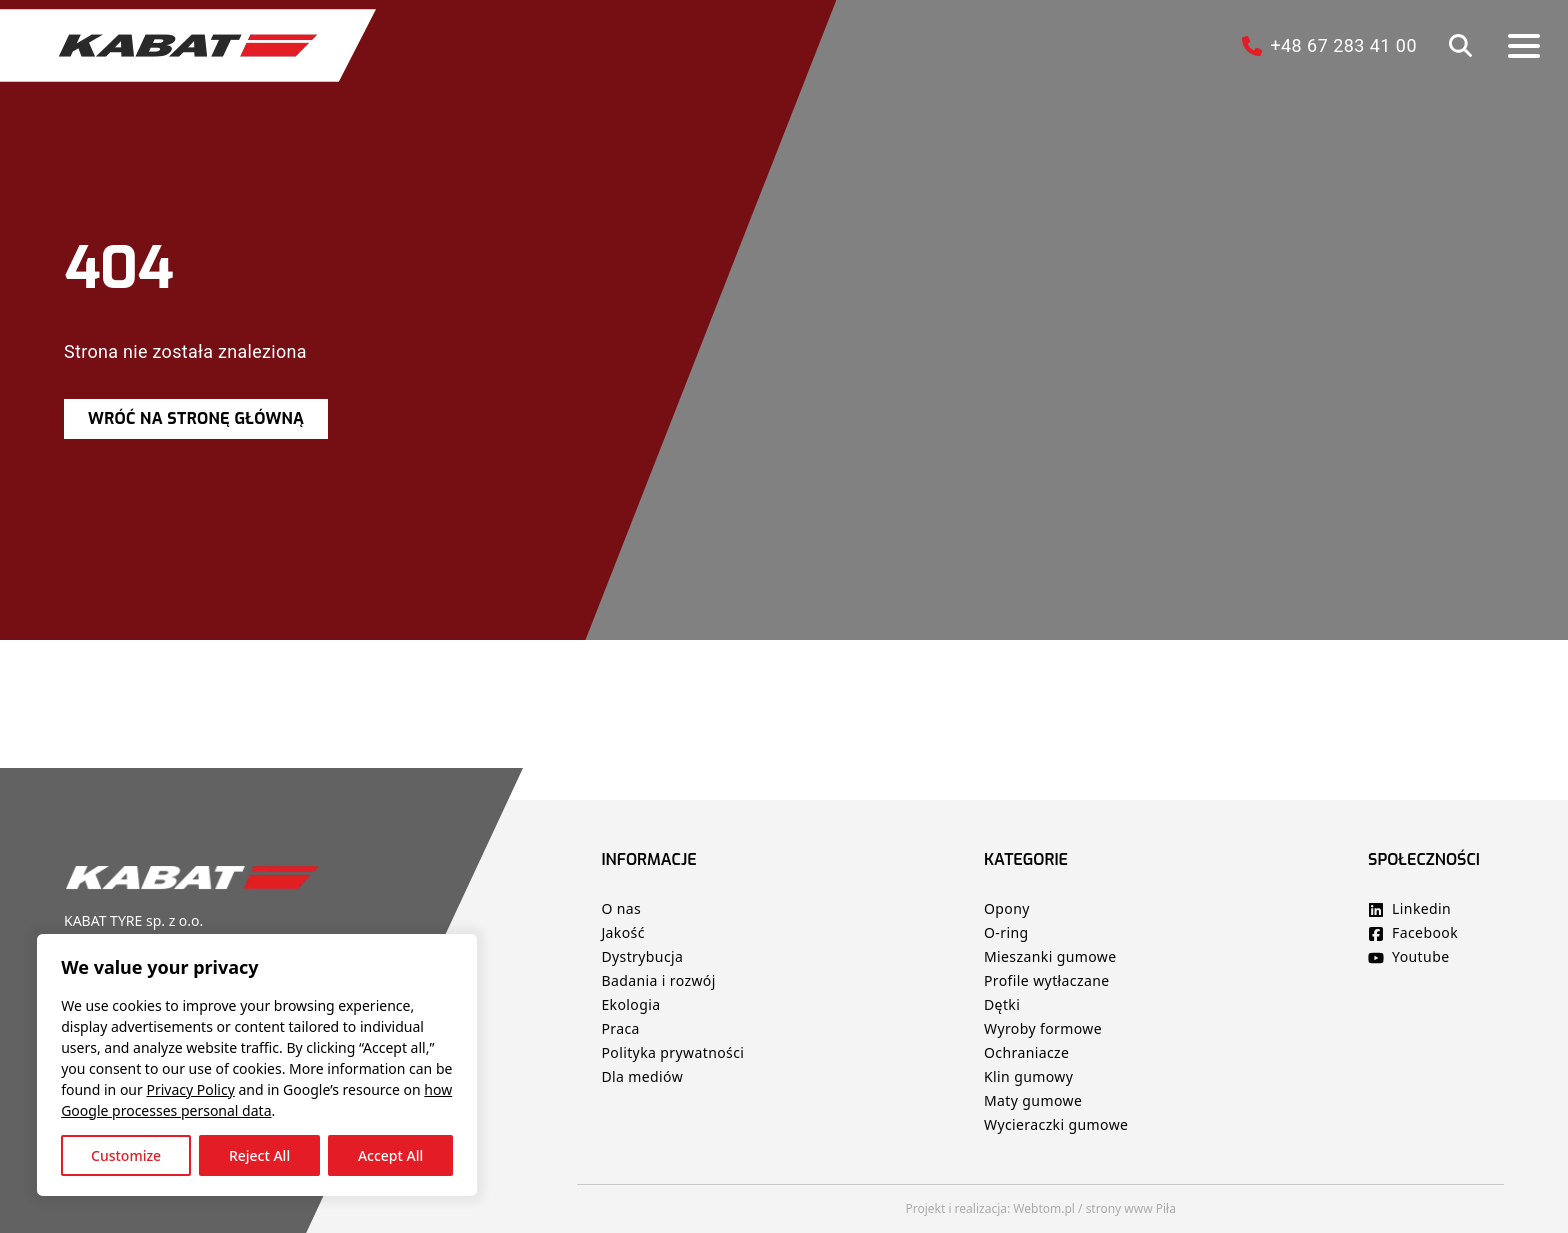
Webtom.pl (1044, 1208)
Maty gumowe (1033, 1100)
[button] (1460, 45)
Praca (620, 1028)
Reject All (262, 1152)
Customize (129, 1152)
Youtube (1418, 956)
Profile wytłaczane (1047, 980)
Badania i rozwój (658, 980)
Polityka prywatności (672, 1052)
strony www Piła (1131, 1208)
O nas (623, 908)
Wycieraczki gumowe (1056, 1124)
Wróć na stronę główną (196, 418)
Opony (1007, 908)
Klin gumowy (1028, 1076)
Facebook (1423, 932)
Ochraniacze (1026, 1052)
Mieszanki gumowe (1050, 956)
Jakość (622, 932)
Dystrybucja (642, 956)
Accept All (393, 1152)
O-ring (1006, 932)
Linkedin (1419, 908)
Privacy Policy (193, 1086)
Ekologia (630, 1004)
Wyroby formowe (1043, 1028)
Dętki (1002, 1004)
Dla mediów (642, 1076)
